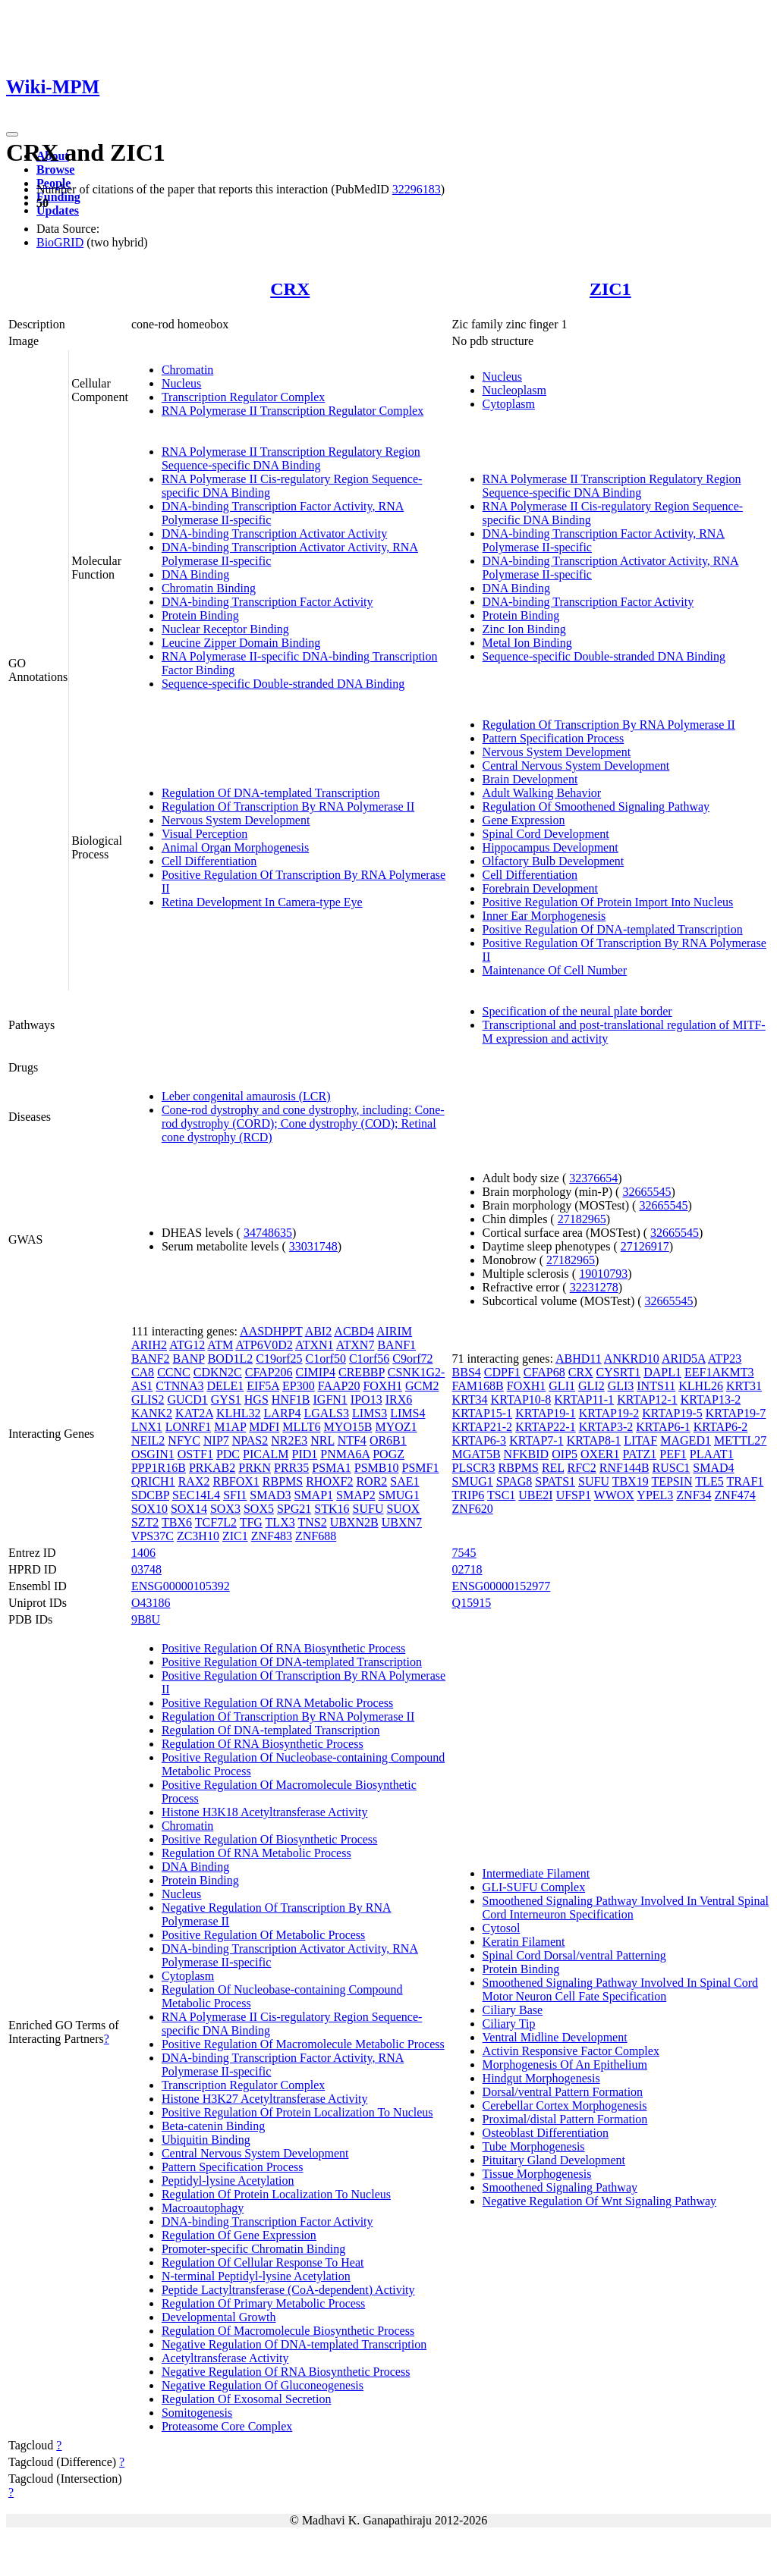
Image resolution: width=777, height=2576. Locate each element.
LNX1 (146, 1426)
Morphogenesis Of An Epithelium (565, 2064)
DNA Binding (195, 574)
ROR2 (371, 1481)
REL (553, 1467)
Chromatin (187, 369)
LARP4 (282, 1413)
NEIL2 (148, 1440)
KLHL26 (700, 1385)
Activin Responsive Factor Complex (571, 2050)
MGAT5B (476, 1454)
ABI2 (318, 1331)
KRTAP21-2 (482, 1426)
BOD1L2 (230, 1358)
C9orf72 (412, 1358)
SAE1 (404, 1481)
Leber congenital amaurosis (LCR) (246, 1096)
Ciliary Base (513, 2009)
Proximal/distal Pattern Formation (565, 2119)
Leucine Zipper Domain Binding (241, 642)
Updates (57, 210)
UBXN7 (402, 1522)
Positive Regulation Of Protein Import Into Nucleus (608, 902)
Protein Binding (200, 615)
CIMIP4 (315, 1372)
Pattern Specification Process (553, 738)
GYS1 (226, 1399)
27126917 (645, 1246)
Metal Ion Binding (527, 642)
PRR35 (291, 1467)
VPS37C (152, 1536)
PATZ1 (640, 1454)
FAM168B (478, 1385)
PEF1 (673, 1454)
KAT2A (194, 1413)
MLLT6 (301, 1426)
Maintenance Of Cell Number (555, 970)
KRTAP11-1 (584, 1399)
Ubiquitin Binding (206, 2139)
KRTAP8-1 (594, 1440)
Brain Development (530, 779)
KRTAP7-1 (536, 1440)
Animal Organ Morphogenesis (235, 847)
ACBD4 (353, 1331)
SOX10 (149, 1508)
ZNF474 (735, 1495)
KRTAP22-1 (545, 1426)
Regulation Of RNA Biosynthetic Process (262, 1743)
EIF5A (263, 1385)
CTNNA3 (179, 1385)
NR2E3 (289, 1440)
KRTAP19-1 (545, 1413)
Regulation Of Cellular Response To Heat (263, 2262)
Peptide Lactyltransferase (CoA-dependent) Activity (288, 2289)
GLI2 (591, 1385)
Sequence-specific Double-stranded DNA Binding (283, 683)
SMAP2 (356, 1495)
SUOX (403, 1508)
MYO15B (347, 1426)
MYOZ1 (396, 1426)
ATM (220, 1344)
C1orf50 (326, 1358)
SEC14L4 (196, 1495)
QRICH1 (153, 1481)
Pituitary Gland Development (554, 2160)
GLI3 (621, 1385)
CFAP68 (544, 1372)
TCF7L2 (216, 1522)
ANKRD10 (631, 1358)
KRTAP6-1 (663, 1426)
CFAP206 (269, 1372)
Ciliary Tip (509, 2023)
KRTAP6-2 (721, 1426)
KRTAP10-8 (521, 1399)
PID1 (304, 1454)
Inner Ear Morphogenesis (544, 915)
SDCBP (150, 1495)
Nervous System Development (236, 820)
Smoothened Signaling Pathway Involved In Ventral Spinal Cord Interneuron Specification (626, 1907)
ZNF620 (472, 1508)
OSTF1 (195, 1454)
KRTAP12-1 (647, 1399)
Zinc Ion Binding (524, 629)
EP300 (298, 1385)
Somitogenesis (197, 2412)
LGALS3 (326, 1413)
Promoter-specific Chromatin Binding (253, 2248)
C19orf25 (279, 1358)
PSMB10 (376, 1467)
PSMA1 (331, 1467)
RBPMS (283, 1481)
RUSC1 (671, 1467)
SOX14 (189, 1508)
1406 (143, 1552)
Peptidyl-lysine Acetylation (228, 2180)
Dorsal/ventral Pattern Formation (563, 2091)
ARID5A (684, 1358)
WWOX (614, 1495)
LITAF (640, 1440)
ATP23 (724, 1358)
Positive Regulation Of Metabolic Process (263, 1934)
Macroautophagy (203, 2207)
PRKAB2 (212, 1467)
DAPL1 (662, 1372)
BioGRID (59, 242)
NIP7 (216, 1440)
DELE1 (225, 1385)
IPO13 (366, 1399)
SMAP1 (313, 1495)
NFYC (184, 1440)
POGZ (388, 1454)
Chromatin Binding (209, 588)
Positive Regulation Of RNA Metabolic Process (277, 1702)
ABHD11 (578, 1358)
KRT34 (470, 1399)
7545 (464, 1552)
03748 (146, 1569)
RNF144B (624, 1467)
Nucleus (181, 383)
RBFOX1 (235, 1481)
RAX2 (194, 1481)
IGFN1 (330, 1399)
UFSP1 (573, 1495)
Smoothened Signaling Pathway (560, 2187)
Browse (55, 169)
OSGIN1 (153, 1454)
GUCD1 (187, 1399)
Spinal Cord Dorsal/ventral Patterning (574, 1955)
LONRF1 (188, 1426)
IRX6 (399, 1399)
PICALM (265, 1454)
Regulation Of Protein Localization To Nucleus (276, 2194)
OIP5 (564, 1454)
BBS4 (466, 1372)
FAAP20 (339, 1385)
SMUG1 (399, 1495)
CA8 (142, 1372)
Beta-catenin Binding (213, 2125)
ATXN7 (355, 1344)
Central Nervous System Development (576, 765)
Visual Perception (204, 833)
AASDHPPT (271, 1331)
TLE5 (709, 1481)
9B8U (145, 1619)
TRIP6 (468, 1495)
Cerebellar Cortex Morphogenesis (565, 2105)
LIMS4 (407, 1413)
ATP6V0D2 (264, 1344)
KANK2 (151, 1413)
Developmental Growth (219, 2317)
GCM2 (422, 1385)
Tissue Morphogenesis (537, 2173)
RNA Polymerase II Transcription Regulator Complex (292, 410)
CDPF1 (502, 1372)
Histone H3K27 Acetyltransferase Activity (265, 2098)
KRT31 (744, 1385)
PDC (228, 1454)
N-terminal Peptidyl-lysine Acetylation (256, 2276)
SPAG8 (514, 1481)
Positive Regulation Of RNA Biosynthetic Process (283, 1648)
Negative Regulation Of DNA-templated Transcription (294, 2344)
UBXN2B (354, 1522)
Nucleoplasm (514, 390)
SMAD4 (713, 1467)
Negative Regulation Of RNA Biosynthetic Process (286, 2371)
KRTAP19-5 (672, 1413)
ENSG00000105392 (180, 1586)
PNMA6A (345, 1454)
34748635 (268, 1232)
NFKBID (526, 1454)
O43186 (151, 1602)
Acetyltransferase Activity (225, 2358)
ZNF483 (271, 1536)
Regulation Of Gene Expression (239, 2235)
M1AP (230, 1426)
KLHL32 (238, 1413)
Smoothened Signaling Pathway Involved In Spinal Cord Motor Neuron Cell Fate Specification (621, 1989)
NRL (322, 1440)
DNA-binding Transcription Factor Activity (267, 601)
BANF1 (396, 1344)
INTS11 (656, 1385)
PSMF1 (420, 1467)
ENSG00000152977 (501, 1586)
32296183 (416, 189)
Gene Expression (524, 820)
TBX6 (177, 1522)
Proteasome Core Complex (227, 2426)
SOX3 (225, 1508)
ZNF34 (693, 1495)
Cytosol (502, 1928)
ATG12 (187, 1344)
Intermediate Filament (536, 1873)
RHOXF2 (329, 1481)
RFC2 (582, 1467)
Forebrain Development (540, 888)
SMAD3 (270, 1495)
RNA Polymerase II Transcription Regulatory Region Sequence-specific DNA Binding (291, 458)
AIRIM (394, 1331)
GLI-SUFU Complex (534, 1887)
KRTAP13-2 (711, 1399)
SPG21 (294, 1508)
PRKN (254, 1467)
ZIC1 (610, 289)
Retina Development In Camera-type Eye (262, 902)
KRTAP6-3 (479, 1440)
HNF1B (291, 1399)
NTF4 (352, 1440)
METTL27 (740, 1440)
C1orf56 (369, 1358)
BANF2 (150, 1358)
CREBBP (361, 1372)
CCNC (173, 1372)
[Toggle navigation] (12, 134)
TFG (251, 1522)
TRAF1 (744, 1481)
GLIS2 (148, 1399)
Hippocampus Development (550, 847)
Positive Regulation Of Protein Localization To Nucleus (297, 2112)
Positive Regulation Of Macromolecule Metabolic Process (303, 2044)
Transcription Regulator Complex (243, 397)
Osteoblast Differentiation (546, 2132)
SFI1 (235, 1495)
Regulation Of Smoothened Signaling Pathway (596, 806)
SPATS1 (555, 1481)
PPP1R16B (158, 1467)
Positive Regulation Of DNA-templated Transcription (613, 929)
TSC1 (501, 1495)
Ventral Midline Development (555, 2037)
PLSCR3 (473, 1467)
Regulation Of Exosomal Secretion (247, 2398)
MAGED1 (685, 1440)
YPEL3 (655, 1495)
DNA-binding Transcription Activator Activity (274, 533)
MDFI (264, 1426)
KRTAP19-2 (609, 1413)
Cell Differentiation (209, 861)
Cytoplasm (509, 403)
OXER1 (600, 1454)
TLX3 (280, 1522)
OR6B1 (388, 1440)
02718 (467, 1569)
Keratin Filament (524, 1941)
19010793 (603, 1273)
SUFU (368, 1508)
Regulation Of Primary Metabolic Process (263, 2303)
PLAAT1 (712, 1454)
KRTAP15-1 (482, 1413)
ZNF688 (315, 1536)
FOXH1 (382, 1385)
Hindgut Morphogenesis (541, 2078)
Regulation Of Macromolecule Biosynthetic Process (288, 2330)
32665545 (646, 1191)
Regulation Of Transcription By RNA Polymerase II (288, 806)
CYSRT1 (618, 1372)
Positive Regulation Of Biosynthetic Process (269, 1839)
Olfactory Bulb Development (553, 861)
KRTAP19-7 (736, 1413)
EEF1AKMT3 (719, 1372)
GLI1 (562, 1385)
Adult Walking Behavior (542, 792)
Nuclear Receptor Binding (225, 629)
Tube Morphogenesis (534, 2146)
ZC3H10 (198, 1536)
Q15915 (472, 1602)
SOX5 (259, 1508)
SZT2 (145, 1522)
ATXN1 (314, 1344)
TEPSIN (671, 1481)
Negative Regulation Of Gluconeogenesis (262, 2385)
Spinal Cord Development (546, 833)
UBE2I (535, 1495)
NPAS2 (250, 1440)
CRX (290, 289)
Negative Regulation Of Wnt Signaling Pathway (600, 2201)
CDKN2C (217, 1372)
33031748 (313, 1246)
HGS (256, 1399)
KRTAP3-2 (606, 1426)
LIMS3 (369, 1413)
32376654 (593, 1178)
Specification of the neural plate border (577, 1011)
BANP (189, 1358)
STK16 (331, 1508)
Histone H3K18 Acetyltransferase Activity (265, 1812)
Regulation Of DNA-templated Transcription (271, 792)
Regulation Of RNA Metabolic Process (256, 1852)
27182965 (582, 1219)
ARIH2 (149, 1344)
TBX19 (630, 1481)
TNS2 (311, 1522)
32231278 (594, 1287)
